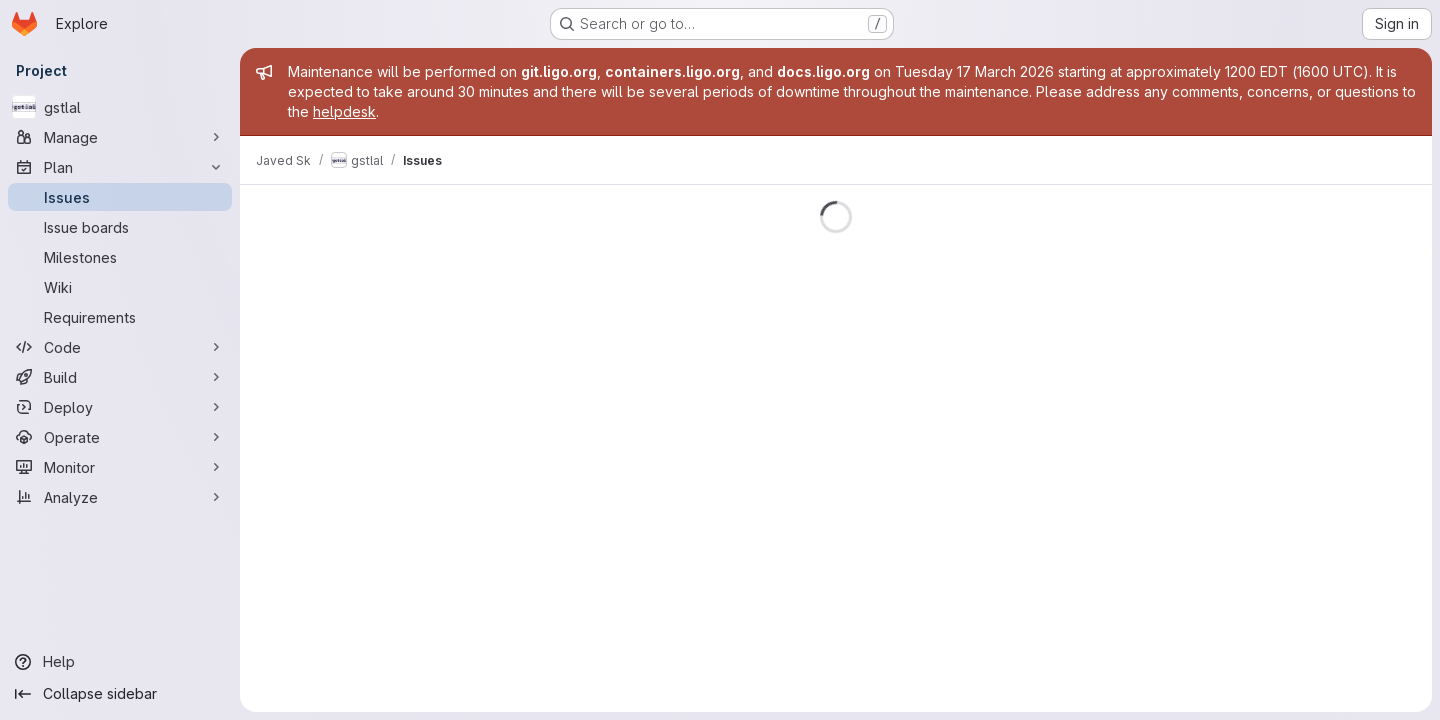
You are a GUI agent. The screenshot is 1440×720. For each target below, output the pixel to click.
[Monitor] (120, 467)
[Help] (120, 662)
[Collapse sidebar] (120, 694)
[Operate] (120, 437)
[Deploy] (120, 407)
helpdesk (344, 111)
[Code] (120, 347)
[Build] (120, 377)
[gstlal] (120, 107)
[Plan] (120, 167)
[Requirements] (120, 317)
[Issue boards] (120, 227)
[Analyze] (120, 497)
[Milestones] (120, 257)
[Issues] (120, 197)
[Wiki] (120, 287)
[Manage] (120, 137)
